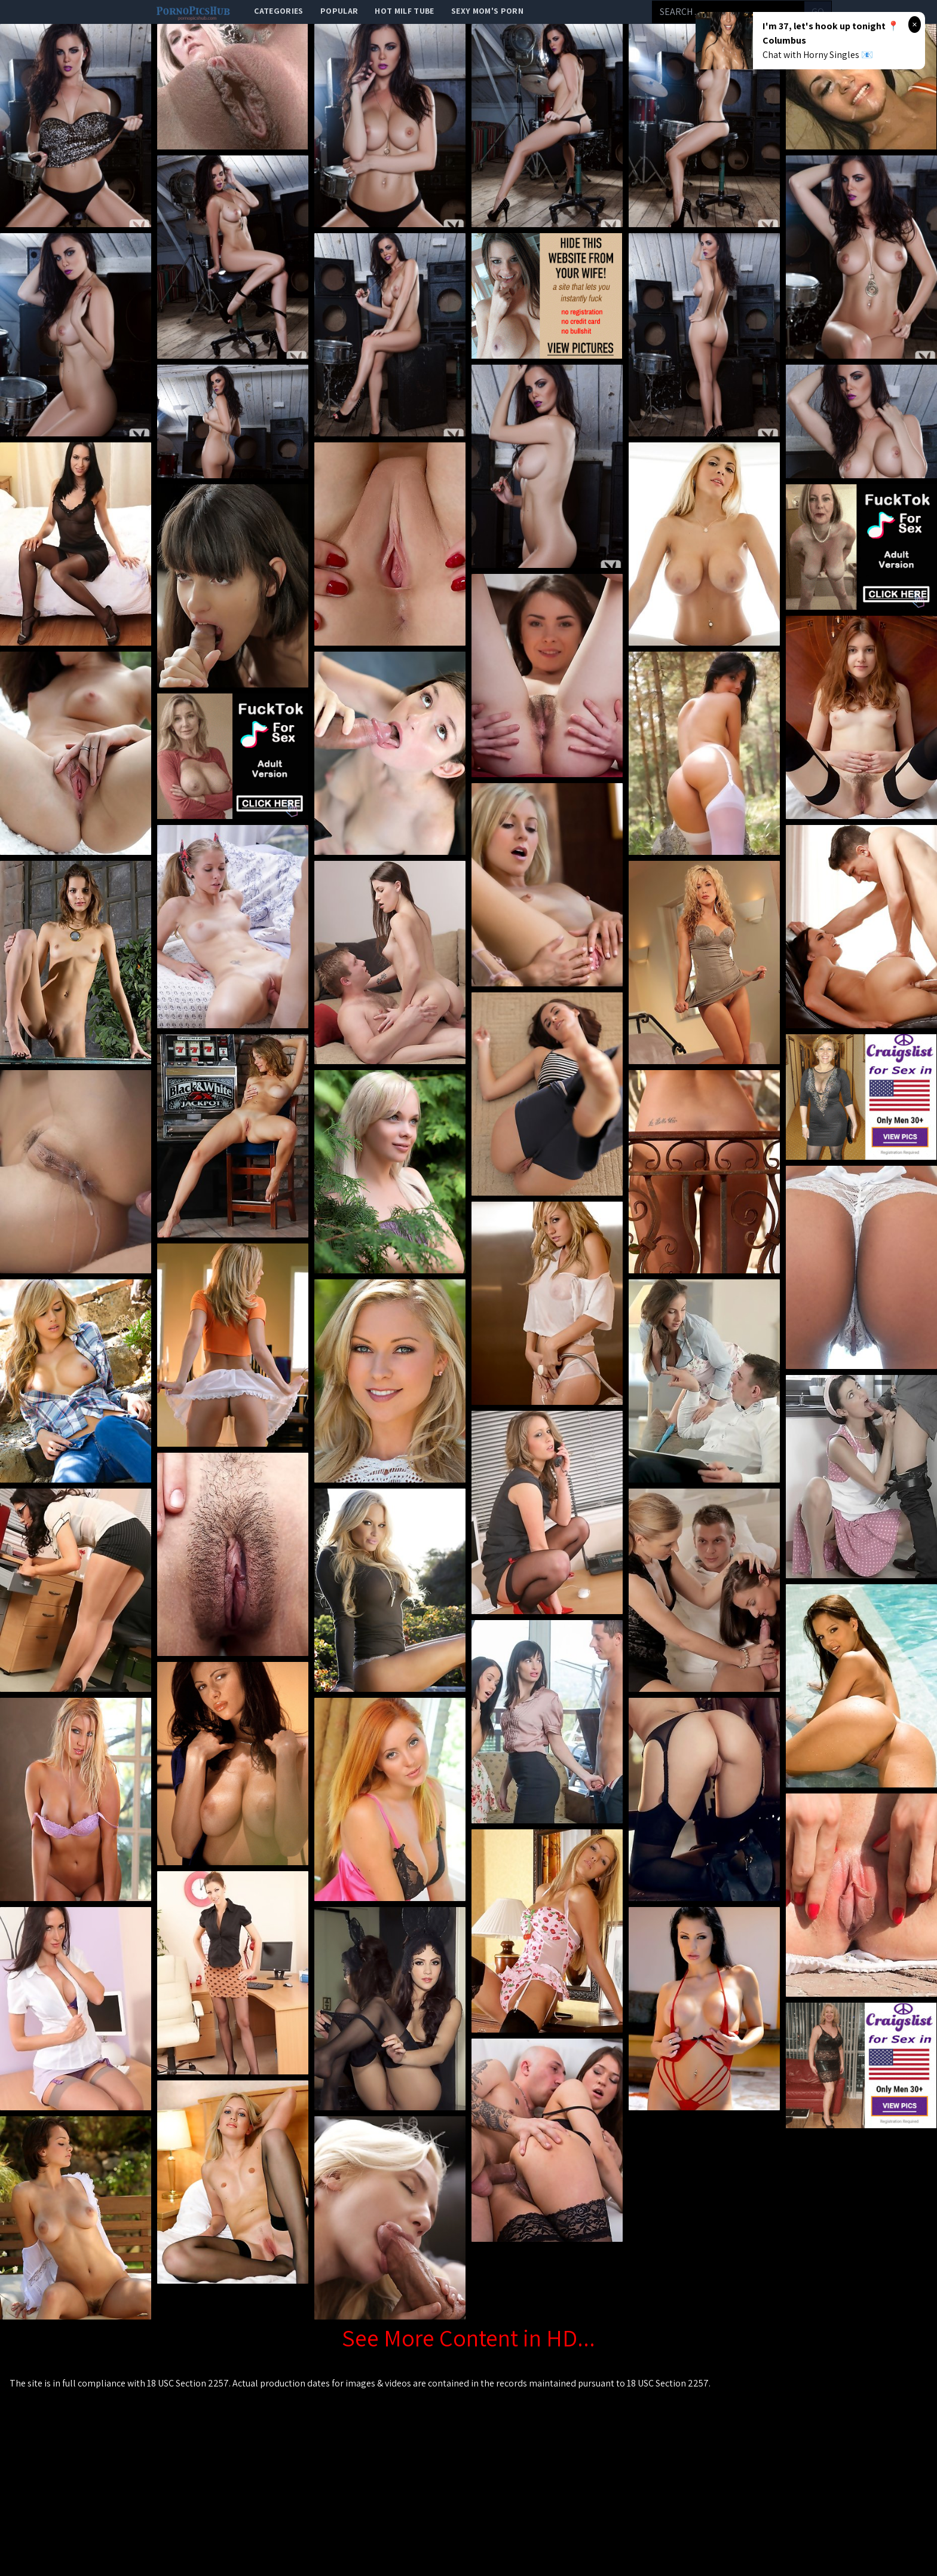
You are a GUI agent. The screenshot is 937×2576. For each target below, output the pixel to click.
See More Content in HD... (468, 2337)
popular (339, 10)
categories (279, 10)
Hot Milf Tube (404, 10)
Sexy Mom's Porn (487, 10)
